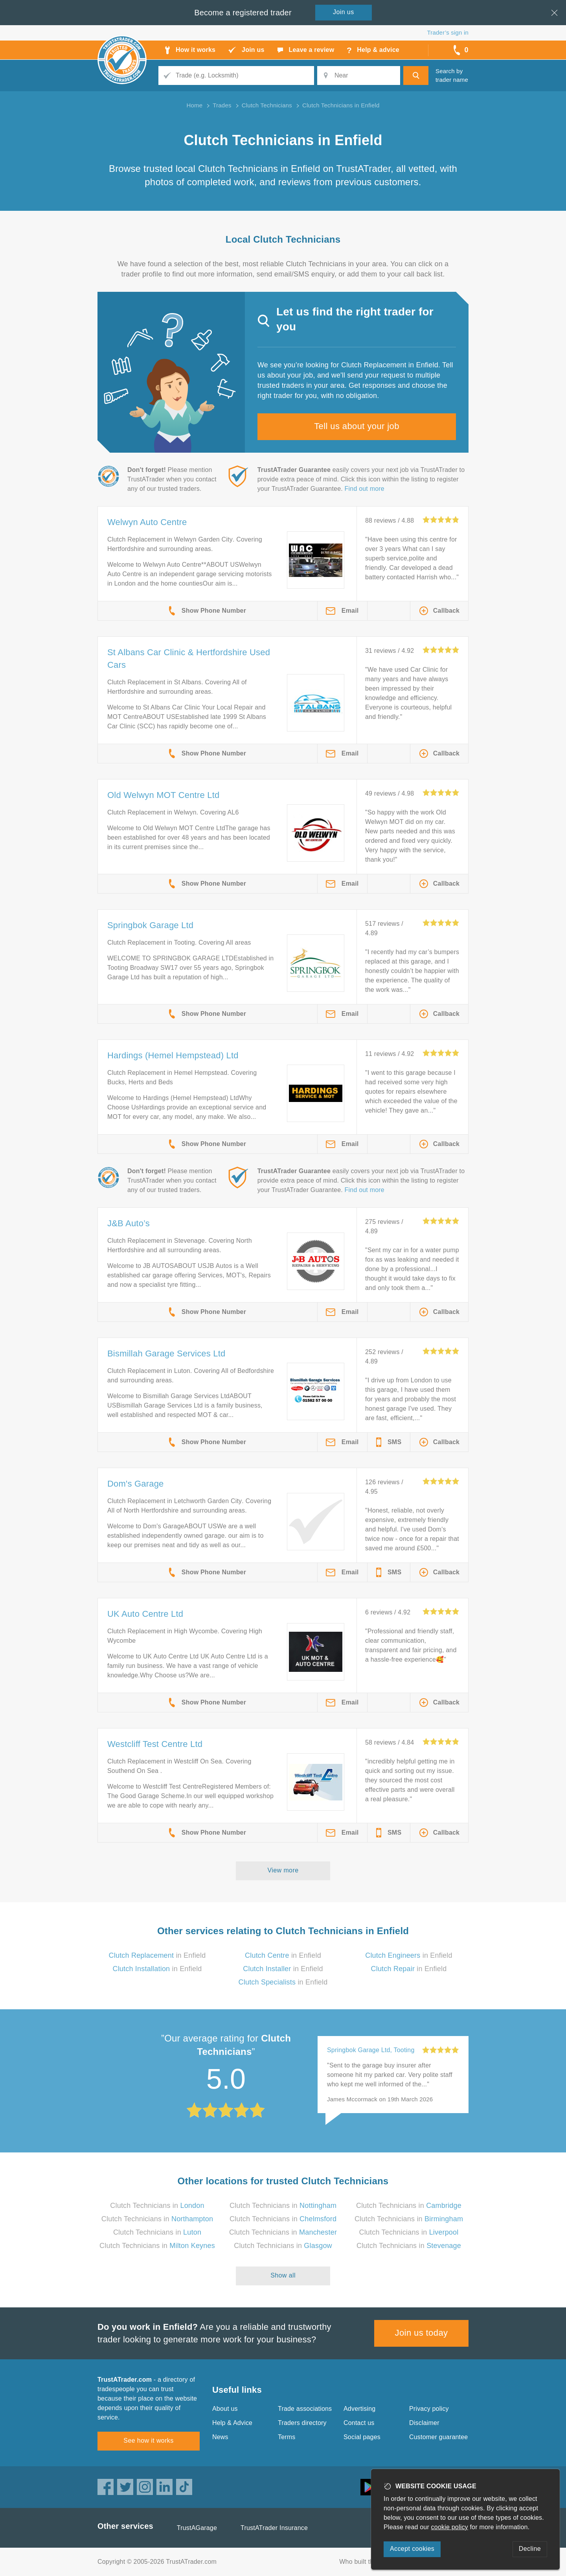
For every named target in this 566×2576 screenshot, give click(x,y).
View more (283, 1870)
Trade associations (305, 2408)
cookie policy (449, 2527)
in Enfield (157, 1955)
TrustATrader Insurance (274, 2527)
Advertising (359, 2408)
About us (225, 2408)
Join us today (421, 2333)
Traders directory (302, 2422)
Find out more (364, 488)
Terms (287, 2437)
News (220, 2437)
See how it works (148, 2440)
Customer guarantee (438, 2437)
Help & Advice (232, 2422)
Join (343, 12)
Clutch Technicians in (157, 2205)
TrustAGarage (197, 2527)
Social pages (362, 2437)
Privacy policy (429, 2408)
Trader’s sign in (448, 32)
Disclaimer (424, 2422)
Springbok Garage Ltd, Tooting (371, 2050)
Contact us (359, 2422)
